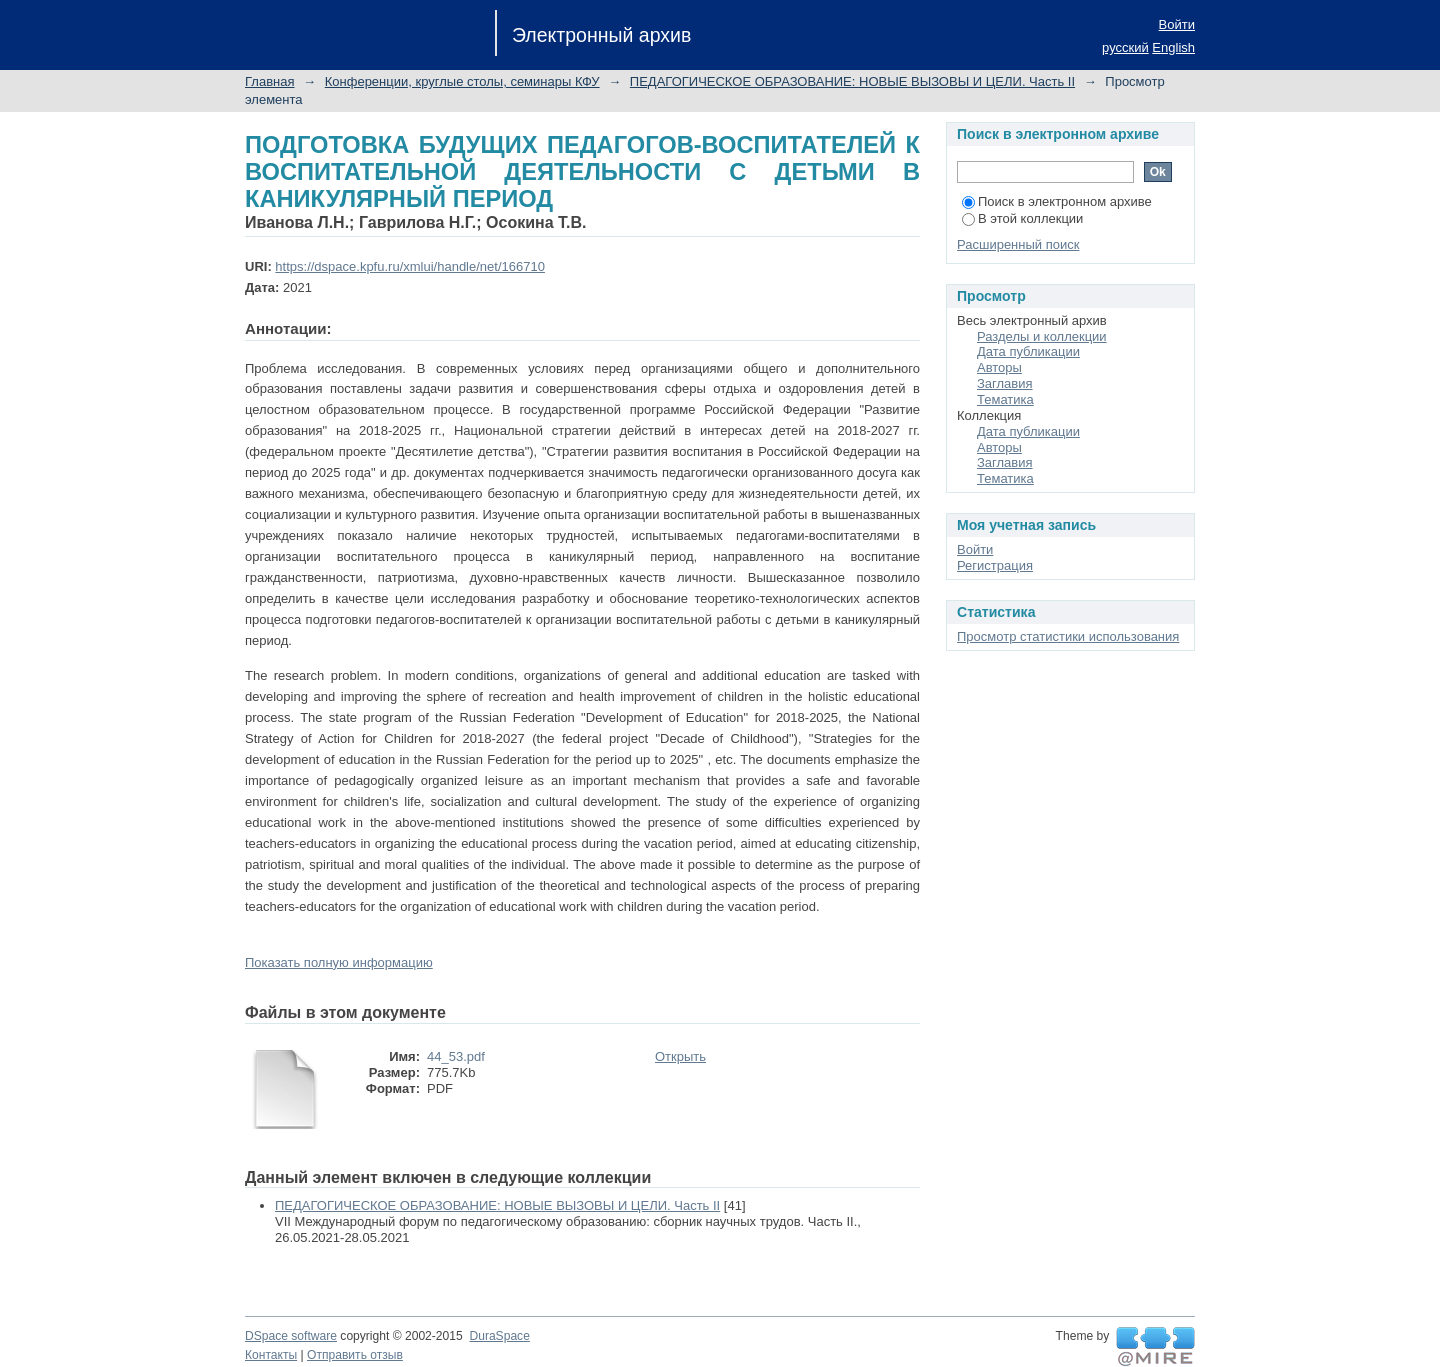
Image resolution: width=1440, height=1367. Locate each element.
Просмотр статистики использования (1068, 636)
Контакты (271, 1355)
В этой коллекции (1022, 218)
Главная (269, 81)
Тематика (1005, 399)
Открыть (680, 1056)
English (1173, 47)
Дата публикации (1028, 351)
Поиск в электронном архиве (1057, 201)
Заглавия (1005, 383)
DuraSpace (499, 1336)
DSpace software (291, 1336)
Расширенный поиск (1018, 244)
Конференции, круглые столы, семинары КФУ (462, 81)
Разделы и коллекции (1042, 336)
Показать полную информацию (339, 962)
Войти (1177, 24)
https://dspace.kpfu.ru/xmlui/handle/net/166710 (410, 266)
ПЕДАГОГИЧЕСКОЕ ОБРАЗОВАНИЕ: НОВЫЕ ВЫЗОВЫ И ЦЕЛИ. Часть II (852, 81)
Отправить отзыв (355, 1355)
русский (1125, 47)
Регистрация (995, 565)
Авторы (999, 367)
